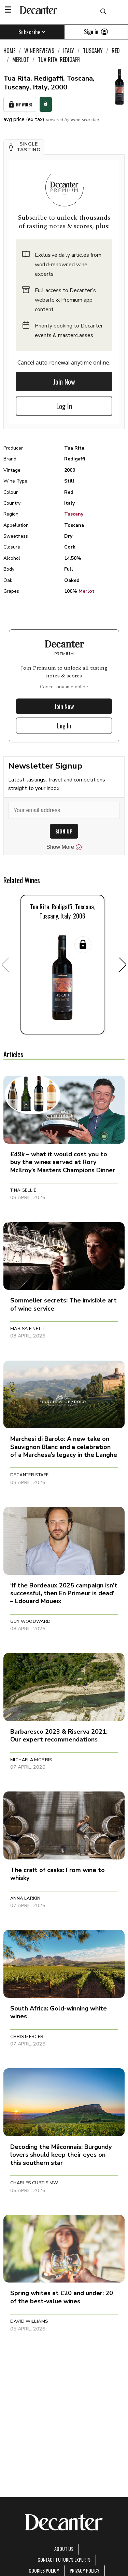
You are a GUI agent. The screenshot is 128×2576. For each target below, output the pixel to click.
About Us (63, 2548)
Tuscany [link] (93, 51)
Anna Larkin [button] (25, 1898)
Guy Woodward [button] (30, 1621)
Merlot (87, 591)
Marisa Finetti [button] (27, 1329)
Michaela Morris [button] (31, 1760)
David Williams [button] (29, 2321)
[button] (24, 147)
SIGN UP (64, 831)
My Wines (19, 104)
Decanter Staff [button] (29, 1475)
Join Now (64, 381)
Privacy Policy (84, 2570)
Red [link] (116, 51)
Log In (64, 406)
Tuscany (73, 514)
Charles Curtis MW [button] (34, 2183)
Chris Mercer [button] (27, 2037)
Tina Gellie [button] (23, 1190)
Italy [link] (68, 51)
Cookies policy (44, 2570)
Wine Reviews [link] (39, 51)
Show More (64, 847)
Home (9, 51)
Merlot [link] (20, 59)
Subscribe (32, 32)
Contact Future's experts (64, 2559)
